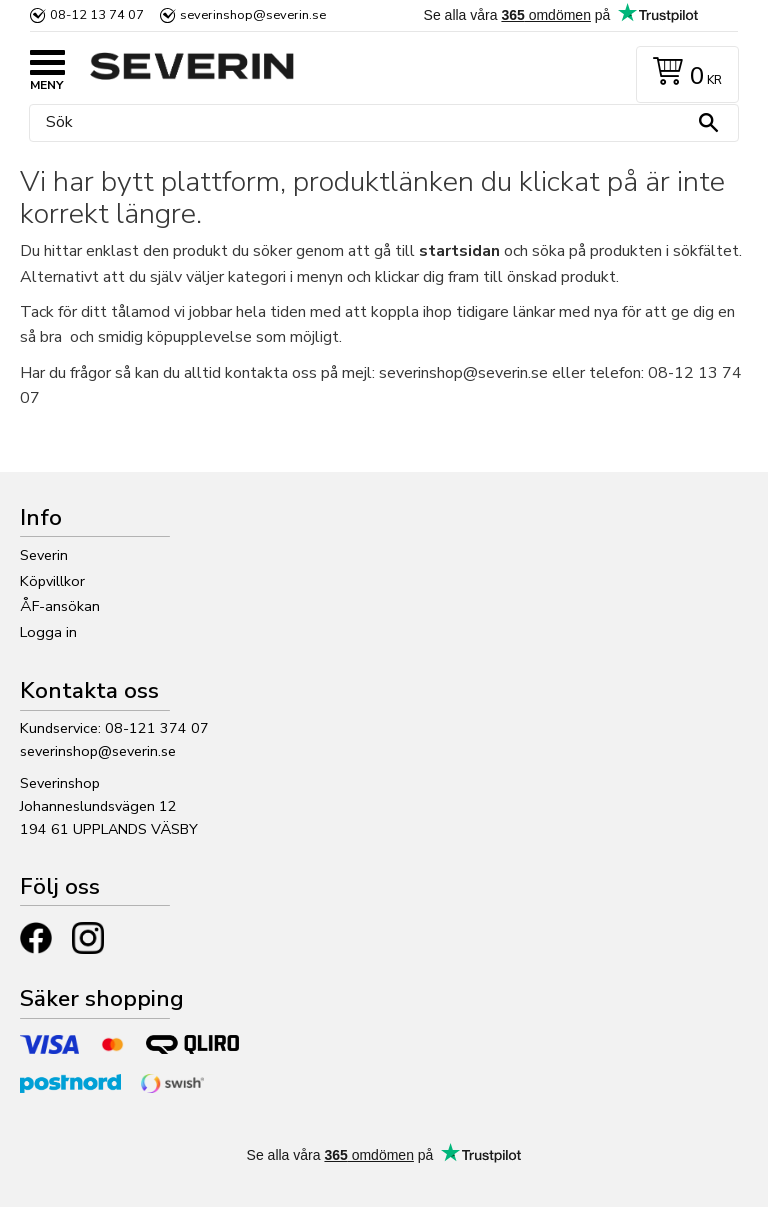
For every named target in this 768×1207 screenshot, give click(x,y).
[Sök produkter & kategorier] (379, 123)
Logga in (48, 632)
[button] (50, 65)
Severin (44, 555)
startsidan (459, 251)
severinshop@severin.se (98, 751)
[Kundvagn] (683, 74)
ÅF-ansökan (60, 606)
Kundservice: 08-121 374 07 (114, 728)
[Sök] (708, 123)
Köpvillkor (52, 581)
